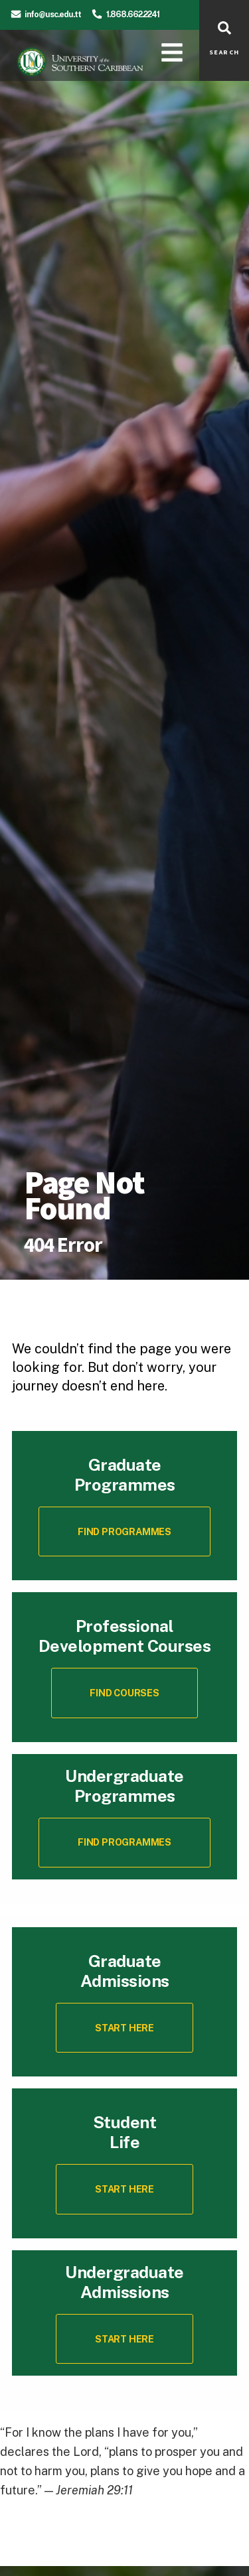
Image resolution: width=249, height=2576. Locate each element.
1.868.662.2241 (132, 14)
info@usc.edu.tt (53, 14)
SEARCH (224, 52)
